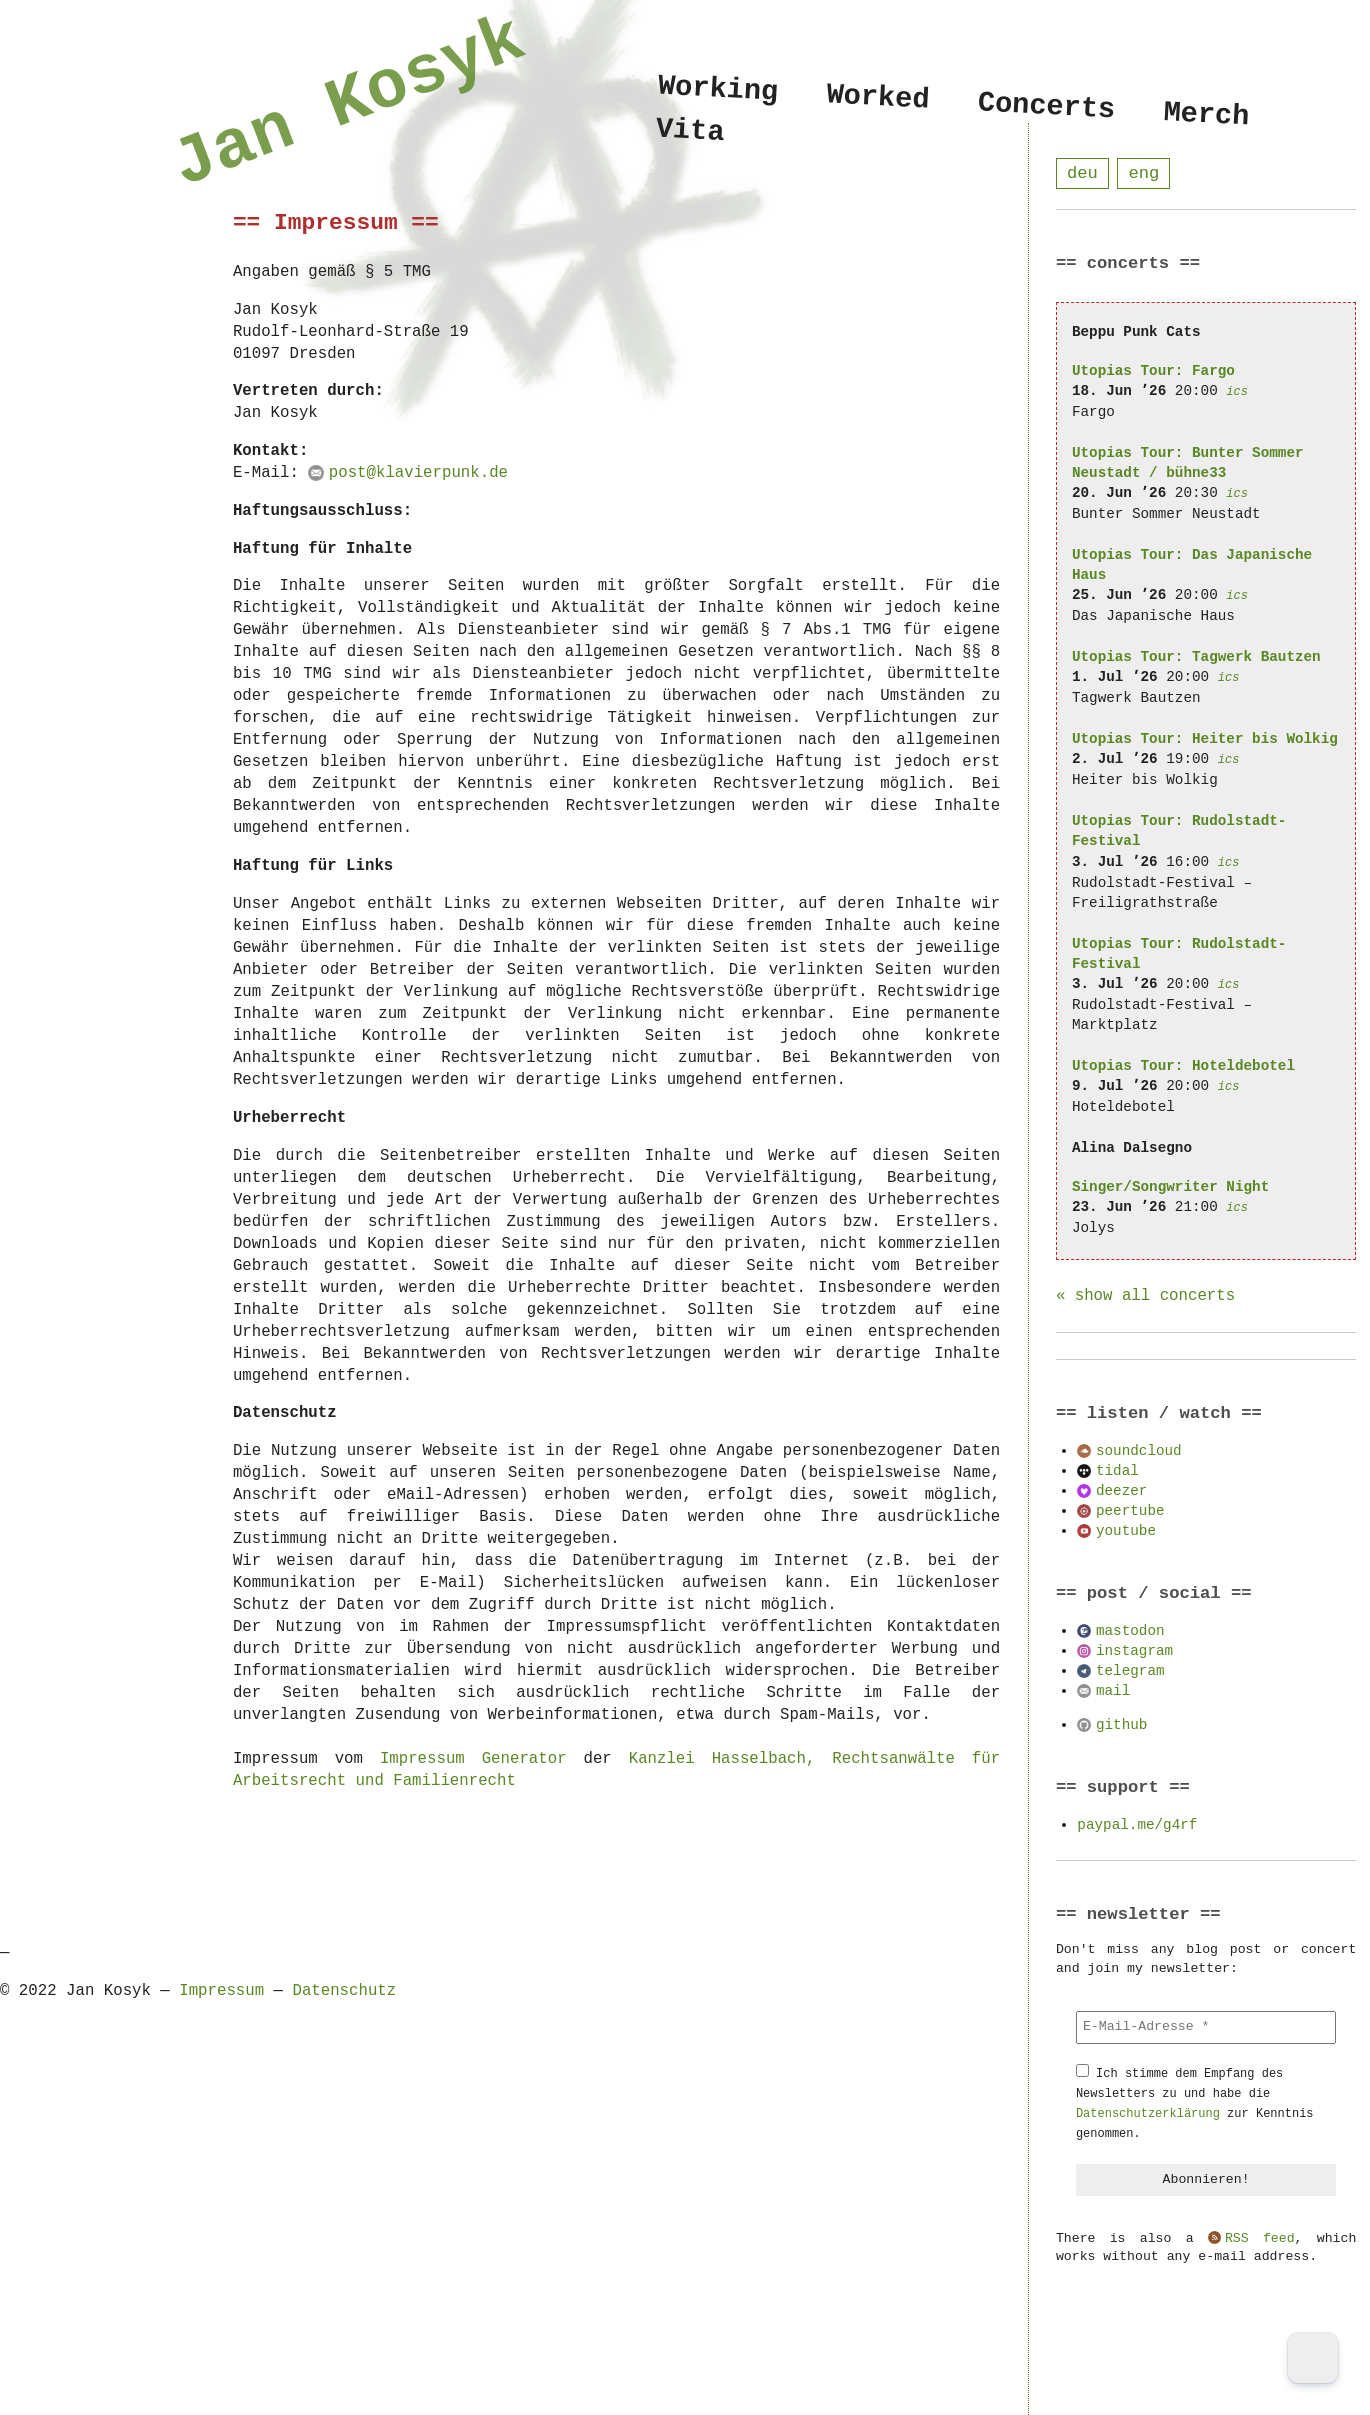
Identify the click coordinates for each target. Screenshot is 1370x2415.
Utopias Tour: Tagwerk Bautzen (1196, 657)
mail (1113, 1691)
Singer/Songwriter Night (1170, 1187)
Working (719, 89)
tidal (1117, 1471)
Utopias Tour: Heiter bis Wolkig (1205, 739)
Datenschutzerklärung (1148, 2114)
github (1121, 1725)
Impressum (221, 1991)
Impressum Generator (473, 1759)
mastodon (1130, 1631)
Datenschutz (344, 1991)
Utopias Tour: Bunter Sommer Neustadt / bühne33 (1188, 463)
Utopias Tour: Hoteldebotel (1183, 1066)
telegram (1130, 1671)
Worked (878, 98)
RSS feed (1260, 2240)
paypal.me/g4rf (1137, 1825)
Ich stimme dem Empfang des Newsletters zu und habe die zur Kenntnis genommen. (1195, 2104)
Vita (690, 134)
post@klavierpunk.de (418, 473)
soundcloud (1139, 1451)
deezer (1121, 1491)
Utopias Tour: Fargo (1153, 371)
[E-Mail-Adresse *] (1206, 2028)
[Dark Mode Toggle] (1313, 2358)
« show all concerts (1145, 1297)
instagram (1134, 1651)
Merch (1207, 114)
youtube (1126, 1531)
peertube (1130, 1511)
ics (1237, 392)
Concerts (1046, 107)
